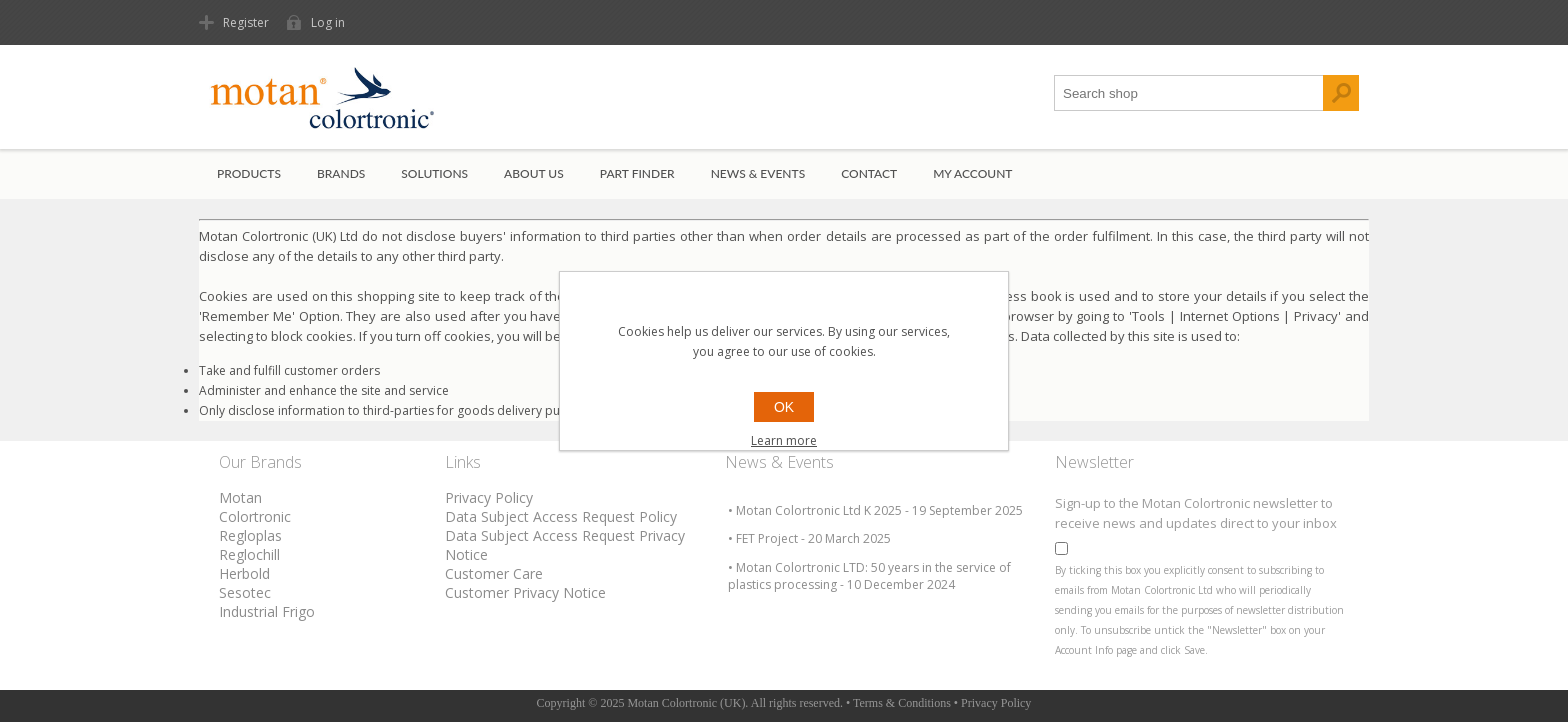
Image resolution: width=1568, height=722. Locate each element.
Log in (328, 22)
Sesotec (245, 592)
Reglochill (249, 554)
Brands (341, 173)
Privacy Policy (489, 497)
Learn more (784, 440)
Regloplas (250, 535)
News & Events (758, 173)
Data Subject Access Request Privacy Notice (565, 545)
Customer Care (494, 573)
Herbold (244, 573)
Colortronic (255, 516)
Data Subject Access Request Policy (561, 516)
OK (784, 407)
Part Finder (637, 173)
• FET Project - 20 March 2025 (809, 538)
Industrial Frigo (267, 611)
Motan (240, 497)
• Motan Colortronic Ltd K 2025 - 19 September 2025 (875, 510)
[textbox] (1189, 93)
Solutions (434, 173)
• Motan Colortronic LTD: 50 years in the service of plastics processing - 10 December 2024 (869, 576)
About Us (534, 173)
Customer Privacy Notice (525, 592)
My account (972, 173)
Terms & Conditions (902, 703)
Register (246, 22)
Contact (869, 173)
